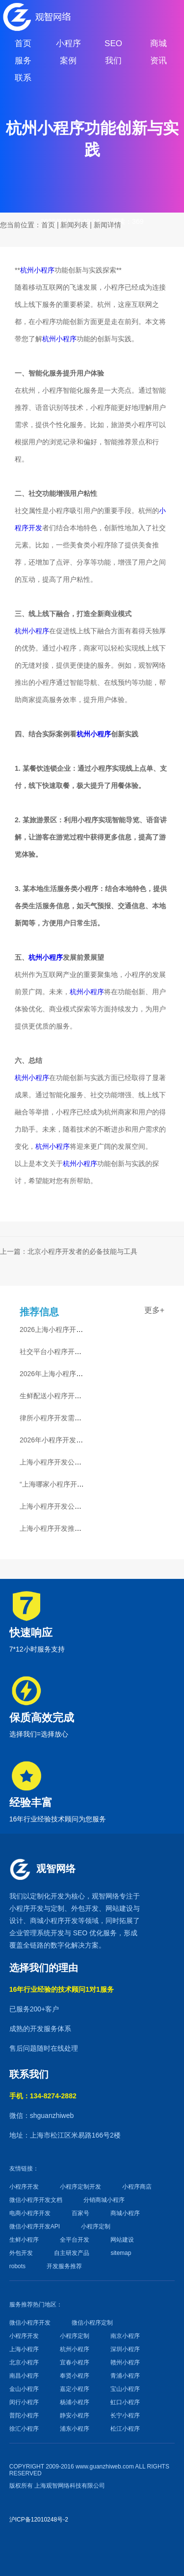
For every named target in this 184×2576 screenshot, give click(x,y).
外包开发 (21, 2253)
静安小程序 (74, 2415)
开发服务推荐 (64, 2266)
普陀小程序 (24, 2415)
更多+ (154, 1310)
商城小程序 (47, 1921)
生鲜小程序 (24, 2239)
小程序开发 (26, 1908)
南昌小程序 (24, 2375)
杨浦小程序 (74, 2402)
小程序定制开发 (80, 2186)
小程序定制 (95, 2226)
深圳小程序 (125, 2349)
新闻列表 (74, 225)
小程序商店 (137, 2186)
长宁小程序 (125, 2415)
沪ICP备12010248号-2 (38, 2519)
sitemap (120, 2253)
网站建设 (119, 1908)
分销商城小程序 (104, 2199)
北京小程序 (24, 2362)
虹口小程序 (125, 2402)
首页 (48, 225)
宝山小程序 (125, 2389)
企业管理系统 (30, 1933)
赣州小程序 (125, 2362)
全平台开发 (74, 2239)
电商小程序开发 (30, 2213)
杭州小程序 (37, 270)
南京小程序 (125, 2335)
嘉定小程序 (74, 2389)
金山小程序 (24, 2389)
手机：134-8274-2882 (43, 2096)
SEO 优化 (88, 1933)
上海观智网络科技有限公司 (69, 2485)
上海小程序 (24, 2349)
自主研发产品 (71, 2253)
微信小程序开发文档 (35, 2199)
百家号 (80, 2213)
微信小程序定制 (92, 2322)
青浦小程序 (125, 2375)
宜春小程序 (74, 2362)
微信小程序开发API (34, 2226)
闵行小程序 (24, 2402)
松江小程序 (125, 2428)
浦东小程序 (74, 2428)
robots (17, 2266)
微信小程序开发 (30, 2322)
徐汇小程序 (24, 2428)
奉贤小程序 (74, 2375)
